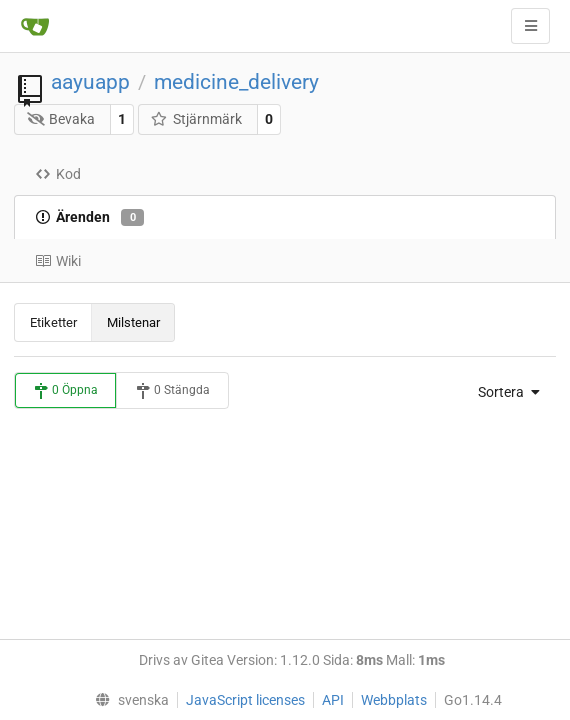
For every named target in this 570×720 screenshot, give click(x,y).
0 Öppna (65, 391)
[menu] (504, 392)
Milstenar (133, 322)
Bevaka (61, 119)
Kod (58, 174)
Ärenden (89, 218)
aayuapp (90, 82)
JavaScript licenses (245, 700)
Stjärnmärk (196, 119)
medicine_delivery (236, 82)
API (333, 700)
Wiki (58, 261)
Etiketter (53, 322)
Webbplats (394, 700)
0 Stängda (172, 391)
